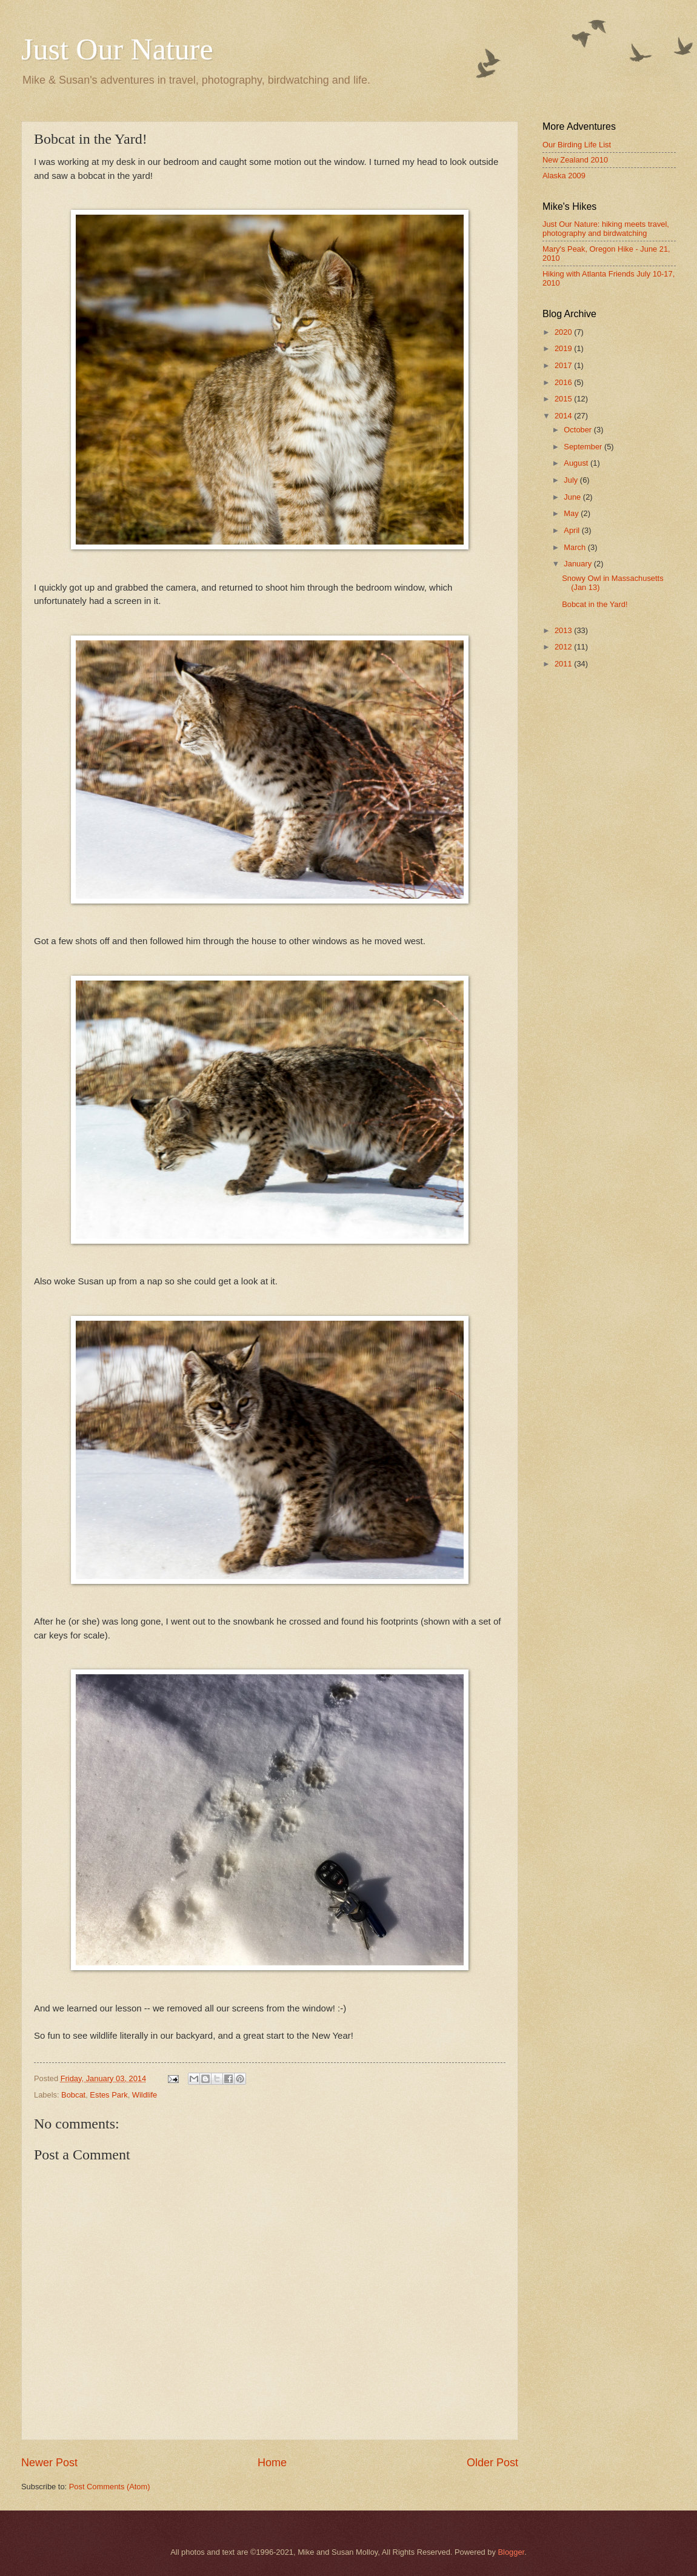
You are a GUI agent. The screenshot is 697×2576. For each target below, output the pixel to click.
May (572, 513)
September (584, 446)
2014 (564, 415)
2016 (564, 382)
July (571, 480)
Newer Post (49, 2463)
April (572, 530)
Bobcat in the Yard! (594, 604)
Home (272, 2463)
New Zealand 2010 (575, 159)
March (575, 547)
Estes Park (108, 2094)
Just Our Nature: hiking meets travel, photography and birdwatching (605, 229)
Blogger (511, 2552)
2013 (564, 630)
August (577, 463)
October (578, 429)
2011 (564, 663)
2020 (564, 332)
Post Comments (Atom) (109, 2486)
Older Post (492, 2463)
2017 (564, 365)
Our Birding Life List (576, 144)
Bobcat (73, 2094)
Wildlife (145, 2094)
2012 (564, 646)
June (573, 496)
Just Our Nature (117, 49)
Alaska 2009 (563, 175)
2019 (564, 348)
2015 (564, 398)
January (578, 563)
